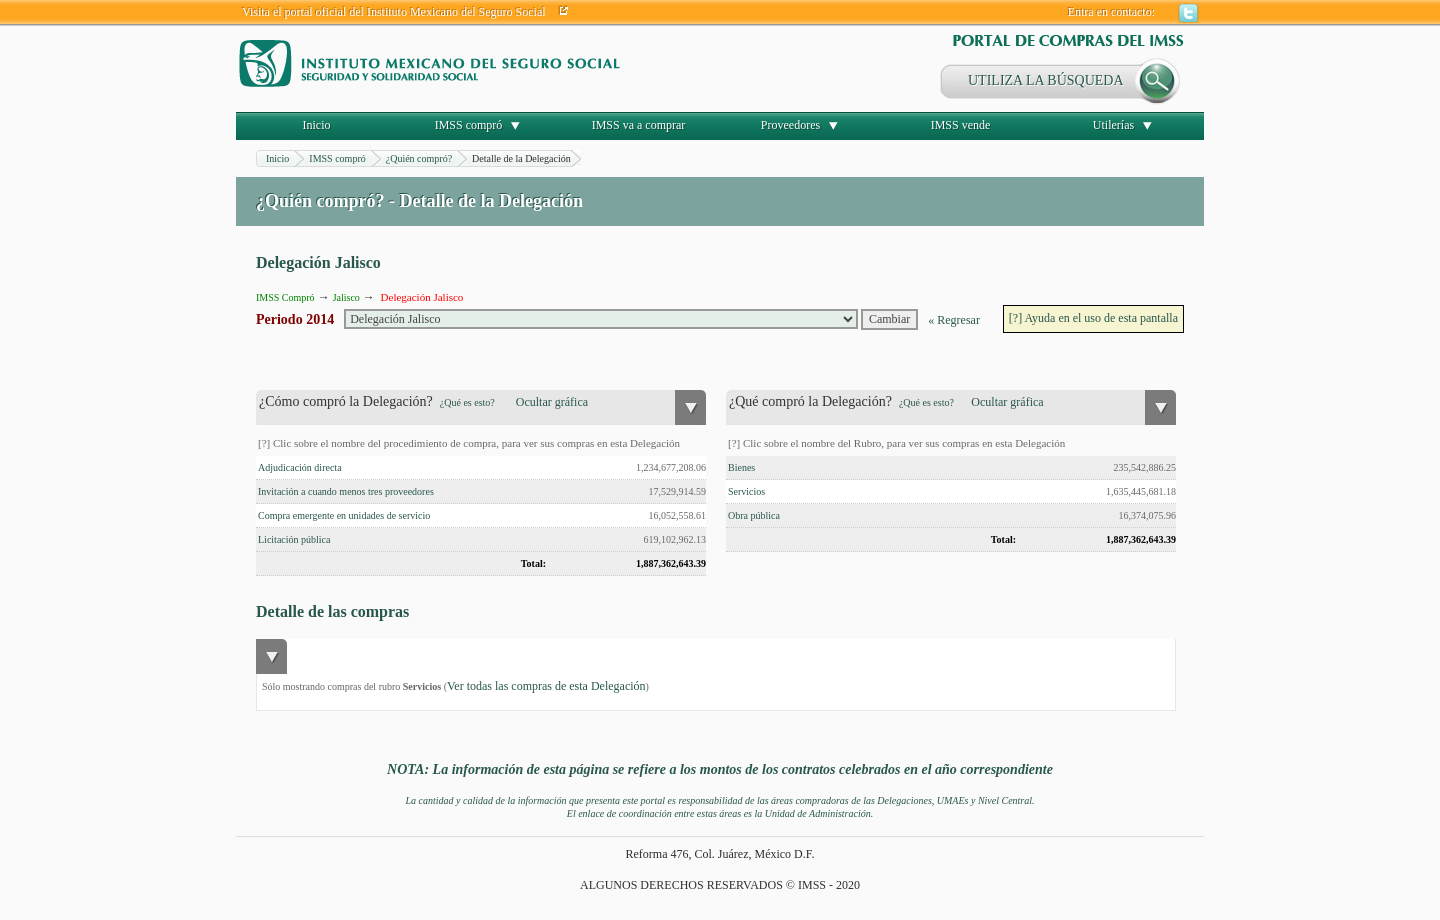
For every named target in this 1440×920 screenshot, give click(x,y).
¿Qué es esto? (467, 402)
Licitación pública (294, 539)
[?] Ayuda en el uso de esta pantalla (1093, 318)
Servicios (746, 491)
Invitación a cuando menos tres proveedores (346, 491)
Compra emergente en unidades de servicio (344, 515)
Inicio (317, 125)
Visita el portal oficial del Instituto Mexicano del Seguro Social (394, 12)
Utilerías (1113, 125)
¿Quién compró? (419, 158)
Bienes (741, 467)
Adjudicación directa (300, 467)
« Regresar (954, 320)
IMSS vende (961, 125)
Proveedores (790, 125)
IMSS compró (469, 125)
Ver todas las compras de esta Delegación (546, 686)
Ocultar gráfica (552, 402)
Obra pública (754, 515)
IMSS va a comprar (639, 125)
